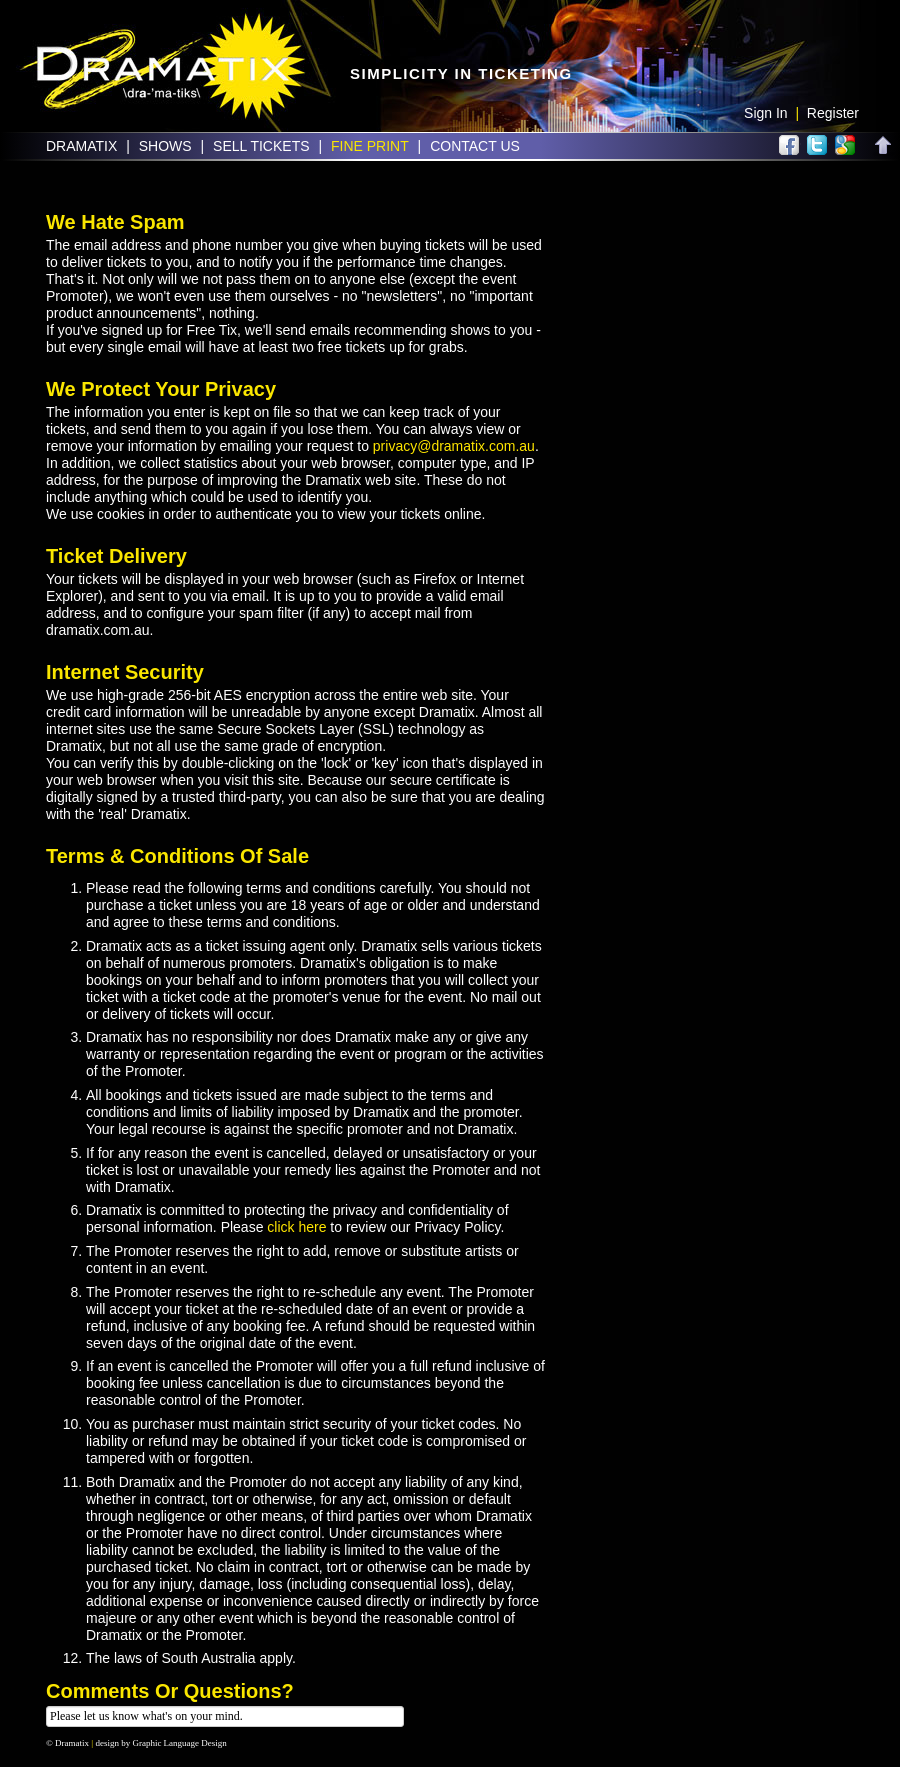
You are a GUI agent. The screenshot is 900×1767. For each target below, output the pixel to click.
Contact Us (475, 146)
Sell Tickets (261, 146)
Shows (165, 146)
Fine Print (370, 146)
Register (833, 113)
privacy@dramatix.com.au (454, 446)
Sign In (766, 113)
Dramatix (81, 146)
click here (296, 1227)
